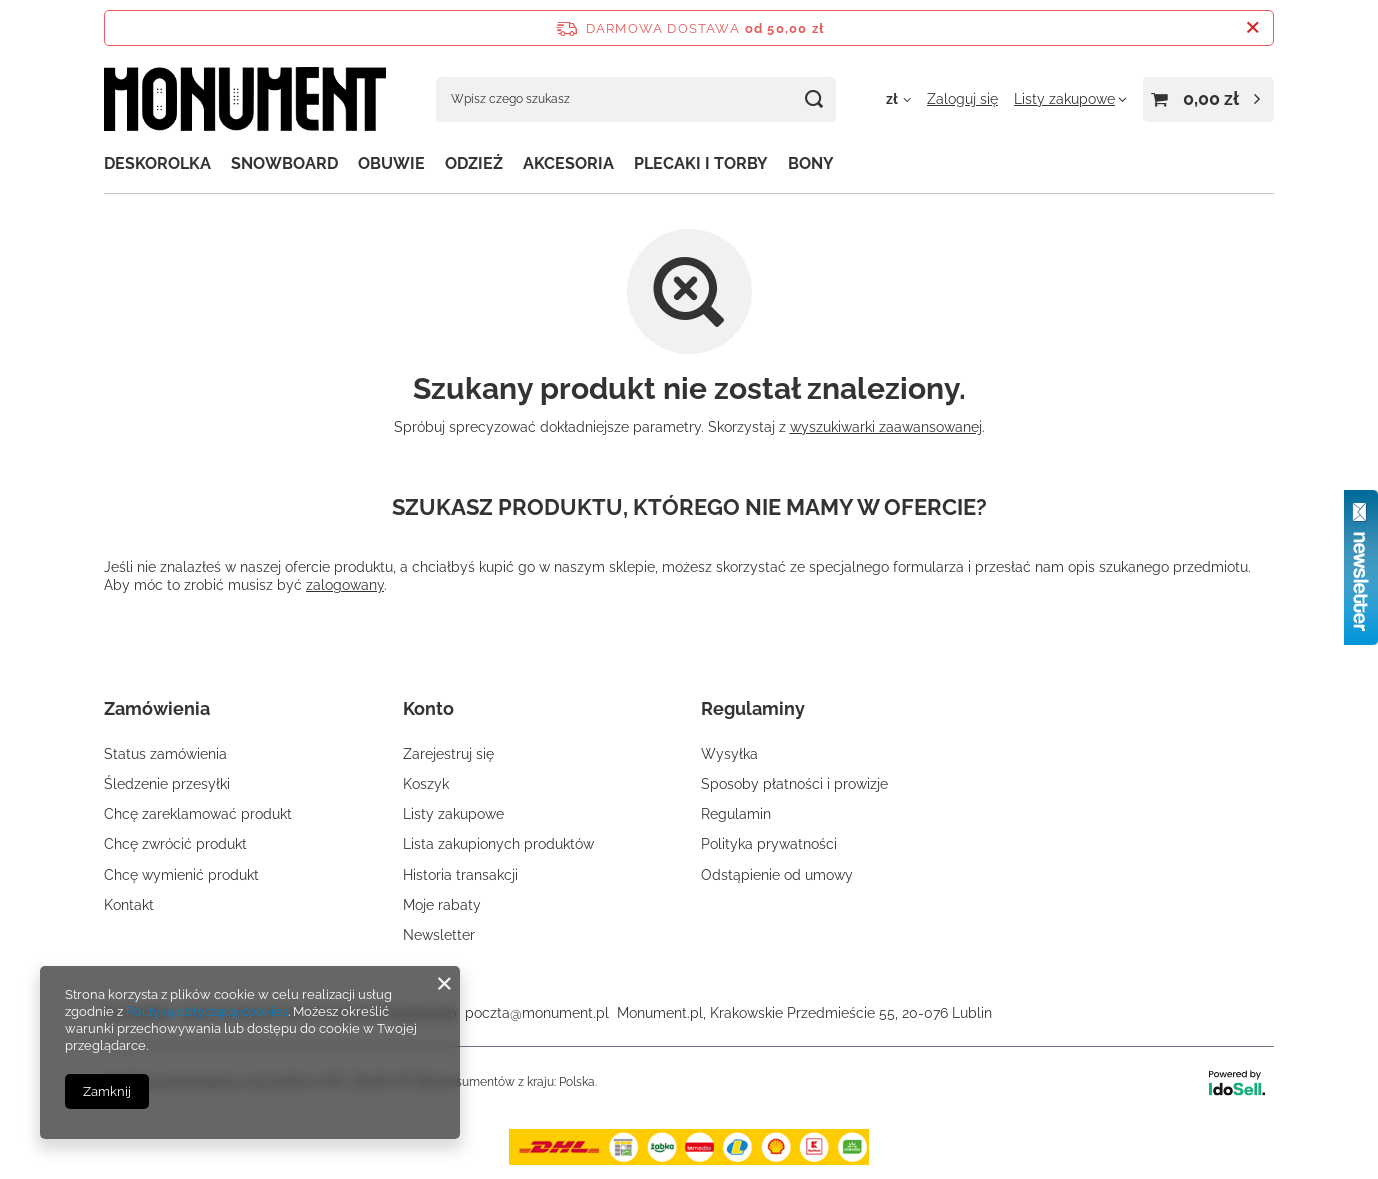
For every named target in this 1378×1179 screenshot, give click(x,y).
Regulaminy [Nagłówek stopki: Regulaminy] (753, 708)
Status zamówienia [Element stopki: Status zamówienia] (165, 754)
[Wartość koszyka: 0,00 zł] (1208, 99)
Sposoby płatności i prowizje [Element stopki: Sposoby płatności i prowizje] (794, 784)
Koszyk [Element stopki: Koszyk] (426, 784)
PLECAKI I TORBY (701, 163)
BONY (811, 163)
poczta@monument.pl (537, 1013)
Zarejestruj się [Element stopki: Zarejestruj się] (448, 754)
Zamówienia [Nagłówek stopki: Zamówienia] (157, 708)
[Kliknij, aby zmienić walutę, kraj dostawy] (898, 99)
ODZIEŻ (474, 163)
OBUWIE (391, 163)
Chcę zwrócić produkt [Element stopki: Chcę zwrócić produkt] (175, 844)
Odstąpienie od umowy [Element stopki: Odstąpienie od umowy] (777, 875)
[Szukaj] (813, 99)
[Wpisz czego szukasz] (636, 99)
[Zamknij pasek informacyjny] (1252, 28)
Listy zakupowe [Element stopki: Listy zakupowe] (453, 814)
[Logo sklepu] (245, 99)
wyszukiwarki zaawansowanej (886, 427)
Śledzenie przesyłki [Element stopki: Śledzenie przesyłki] (167, 784)
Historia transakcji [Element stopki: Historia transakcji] (460, 875)
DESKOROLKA (157, 163)
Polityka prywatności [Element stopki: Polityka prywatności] (769, 844)
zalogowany (345, 585)
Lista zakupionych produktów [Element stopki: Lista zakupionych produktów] (498, 844)
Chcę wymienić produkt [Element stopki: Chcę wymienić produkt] (181, 875)
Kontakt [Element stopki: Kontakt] (129, 905)
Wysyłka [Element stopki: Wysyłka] (729, 754)
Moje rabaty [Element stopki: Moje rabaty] (442, 905)
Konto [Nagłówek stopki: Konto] (428, 708)
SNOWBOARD (284, 163)
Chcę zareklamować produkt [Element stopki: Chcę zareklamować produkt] (198, 814)
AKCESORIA (568, 163)
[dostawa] (689, 1160)
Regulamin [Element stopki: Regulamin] (736, 814)
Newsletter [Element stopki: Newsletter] (439, 935)
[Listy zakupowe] (1070, 99)
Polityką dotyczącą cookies (207, 1011)
